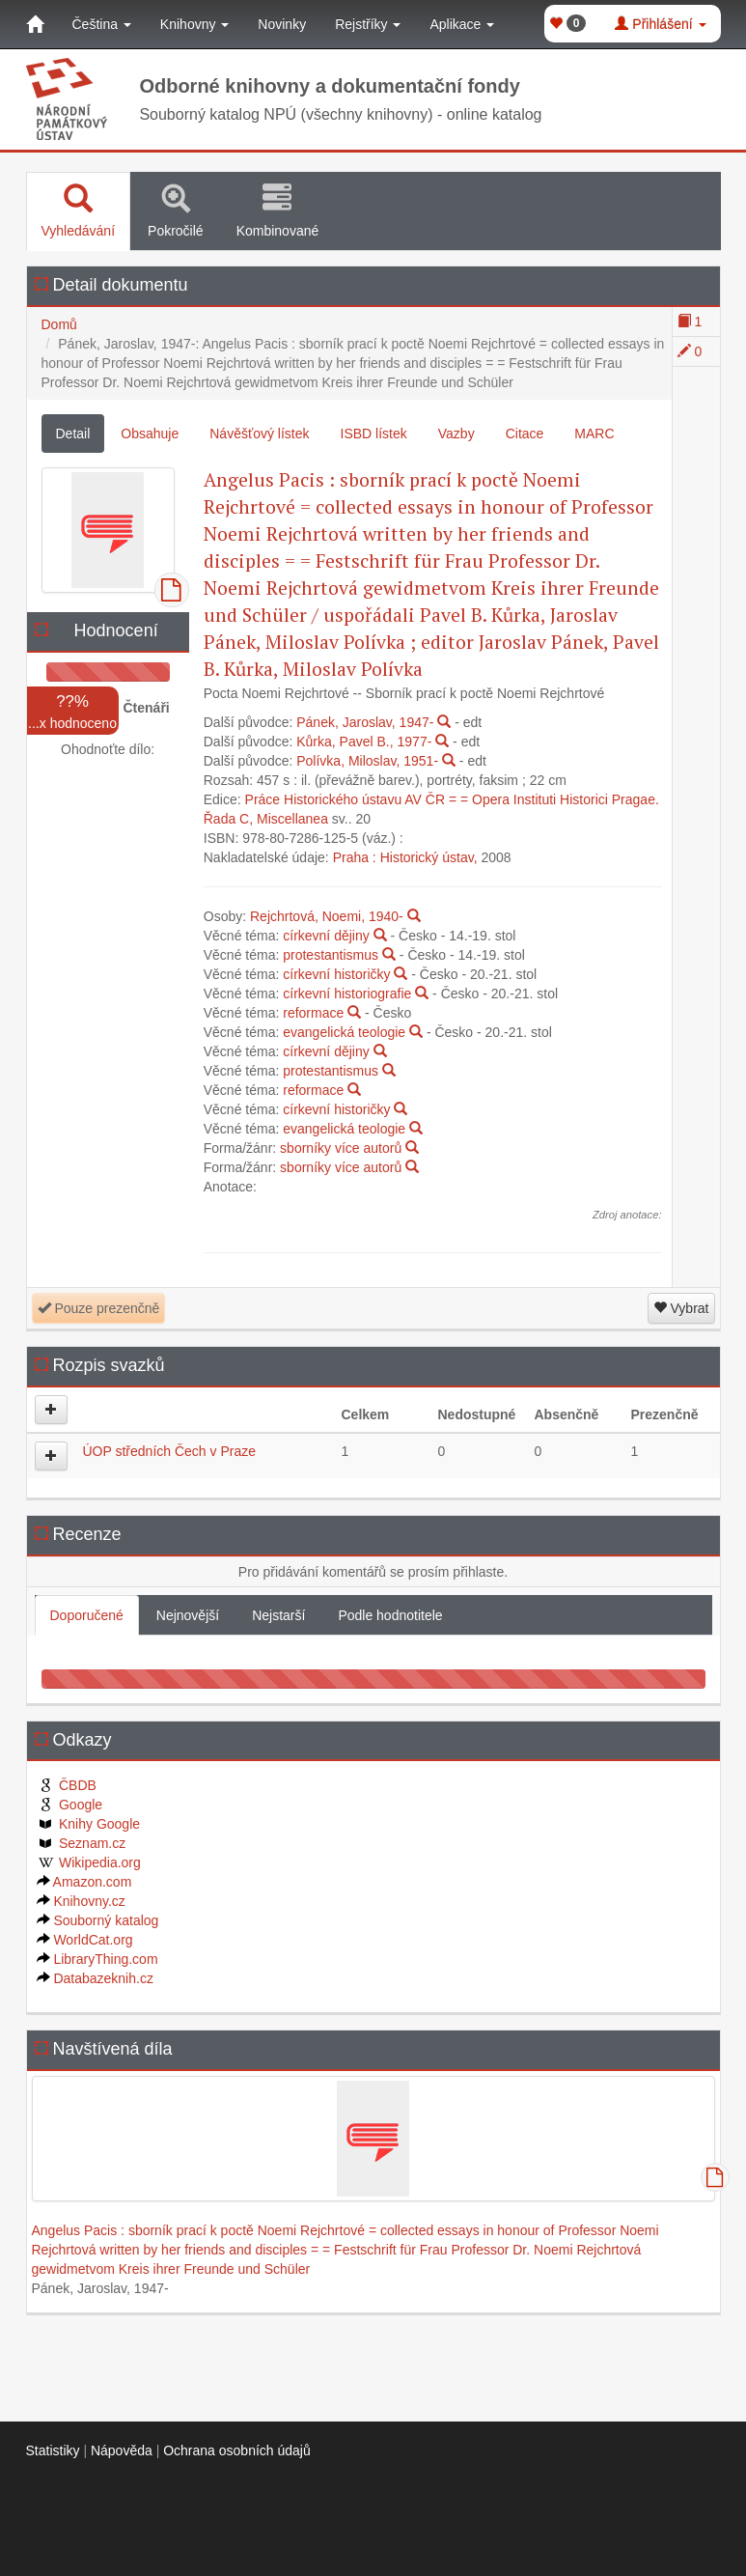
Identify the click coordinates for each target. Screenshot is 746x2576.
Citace (525, 433)
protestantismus (330, 955)
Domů (59, 324)
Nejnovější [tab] (187, 1615)
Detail (73, 433)
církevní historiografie (347, 993)
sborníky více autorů (340, 1148)
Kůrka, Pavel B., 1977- (363, 741)
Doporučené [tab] (87, 1615)
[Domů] (35, 24)
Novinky (282, 24)
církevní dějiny (326, 935)
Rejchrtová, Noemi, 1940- (326, 916)
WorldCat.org (85, 1939)
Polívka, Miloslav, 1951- (367, 761)
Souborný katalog (98, 1920)
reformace (313, 1013)
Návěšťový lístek (259, 433)
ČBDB (67, 1785)
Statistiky (53, 2450)
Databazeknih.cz (95, 1978)
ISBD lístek (374, 433)
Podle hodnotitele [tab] (390, 1615)
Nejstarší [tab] (278, 1615)
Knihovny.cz (81, 1901)
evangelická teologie (344, 1032)
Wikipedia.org (89, 1862)
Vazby (456, 433)
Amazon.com (84, 1882)
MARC (594, 433)
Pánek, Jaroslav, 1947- (364, 722)
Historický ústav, (429, 857)
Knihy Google (89, 1824)
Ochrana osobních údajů (237, 2450)
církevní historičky (336, 974)
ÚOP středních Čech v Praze (169, 1451)
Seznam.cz (81, 1843)
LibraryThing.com (97, 1959)
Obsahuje (150, 433)
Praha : (354, 857)
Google (70, 1804)
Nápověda (121, 2450)
